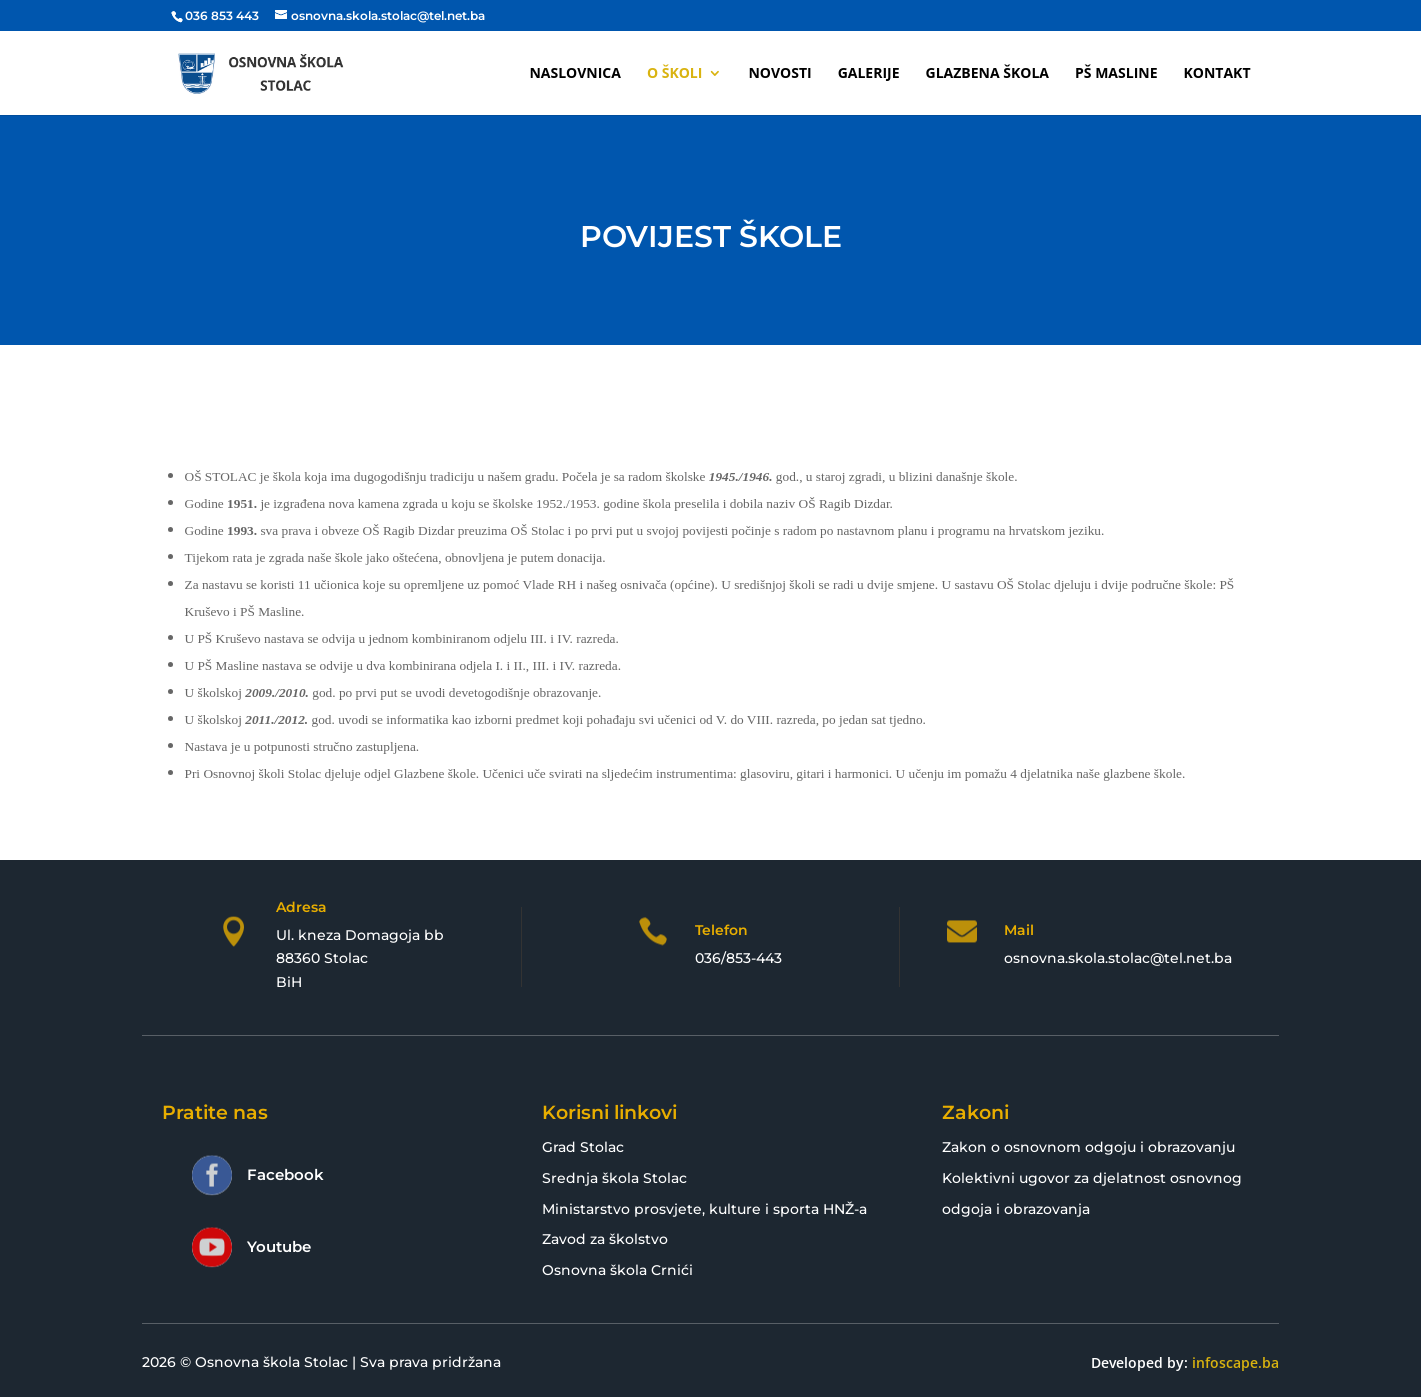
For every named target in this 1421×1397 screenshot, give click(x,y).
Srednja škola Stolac (614, 1178)
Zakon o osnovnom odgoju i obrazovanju (1088, 1147)
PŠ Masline (1116, 74)
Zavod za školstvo (605, 1239)
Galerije (869, 74)
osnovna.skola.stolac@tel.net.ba (1118, 958)
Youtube (279, 1246)
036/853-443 (738, 958)
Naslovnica (575, 74)
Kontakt (1217, 74)
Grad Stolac (583, 1147)
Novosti (779, 74)
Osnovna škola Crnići (617, 1270)
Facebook (285, 1174)
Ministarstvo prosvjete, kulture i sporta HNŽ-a (704, 1209)
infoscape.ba (1235, 1362)
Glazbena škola (987, 74)
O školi (674, 74)
